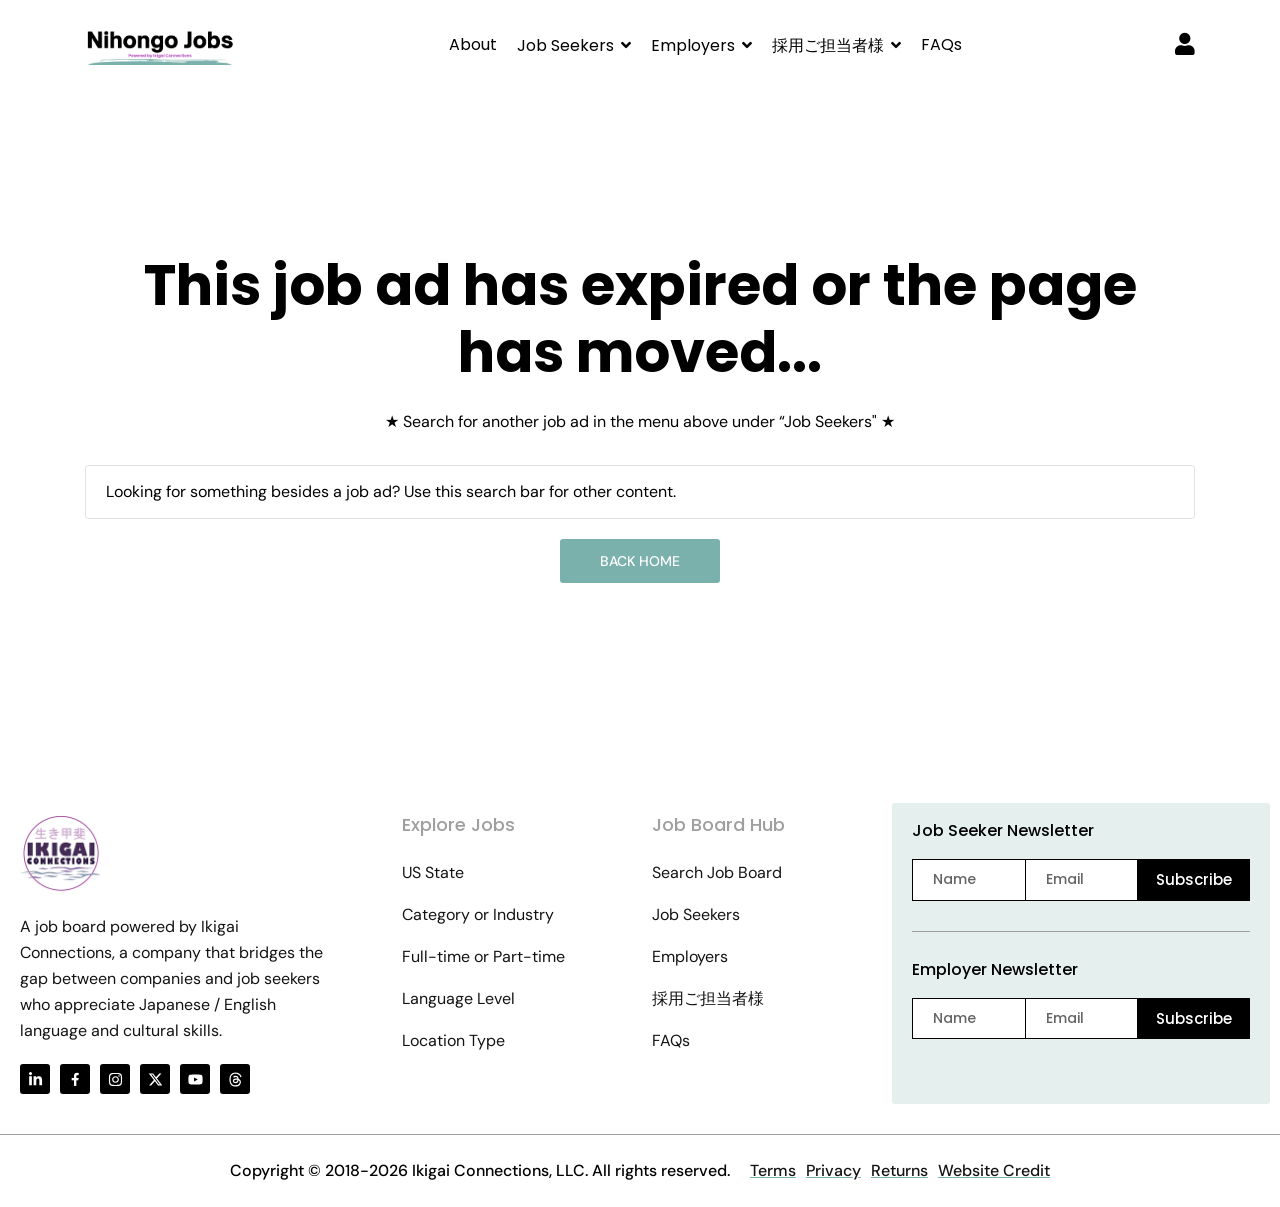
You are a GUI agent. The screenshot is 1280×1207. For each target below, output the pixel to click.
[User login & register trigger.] (1185, 46)
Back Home (640, 561)
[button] (574, 45)
